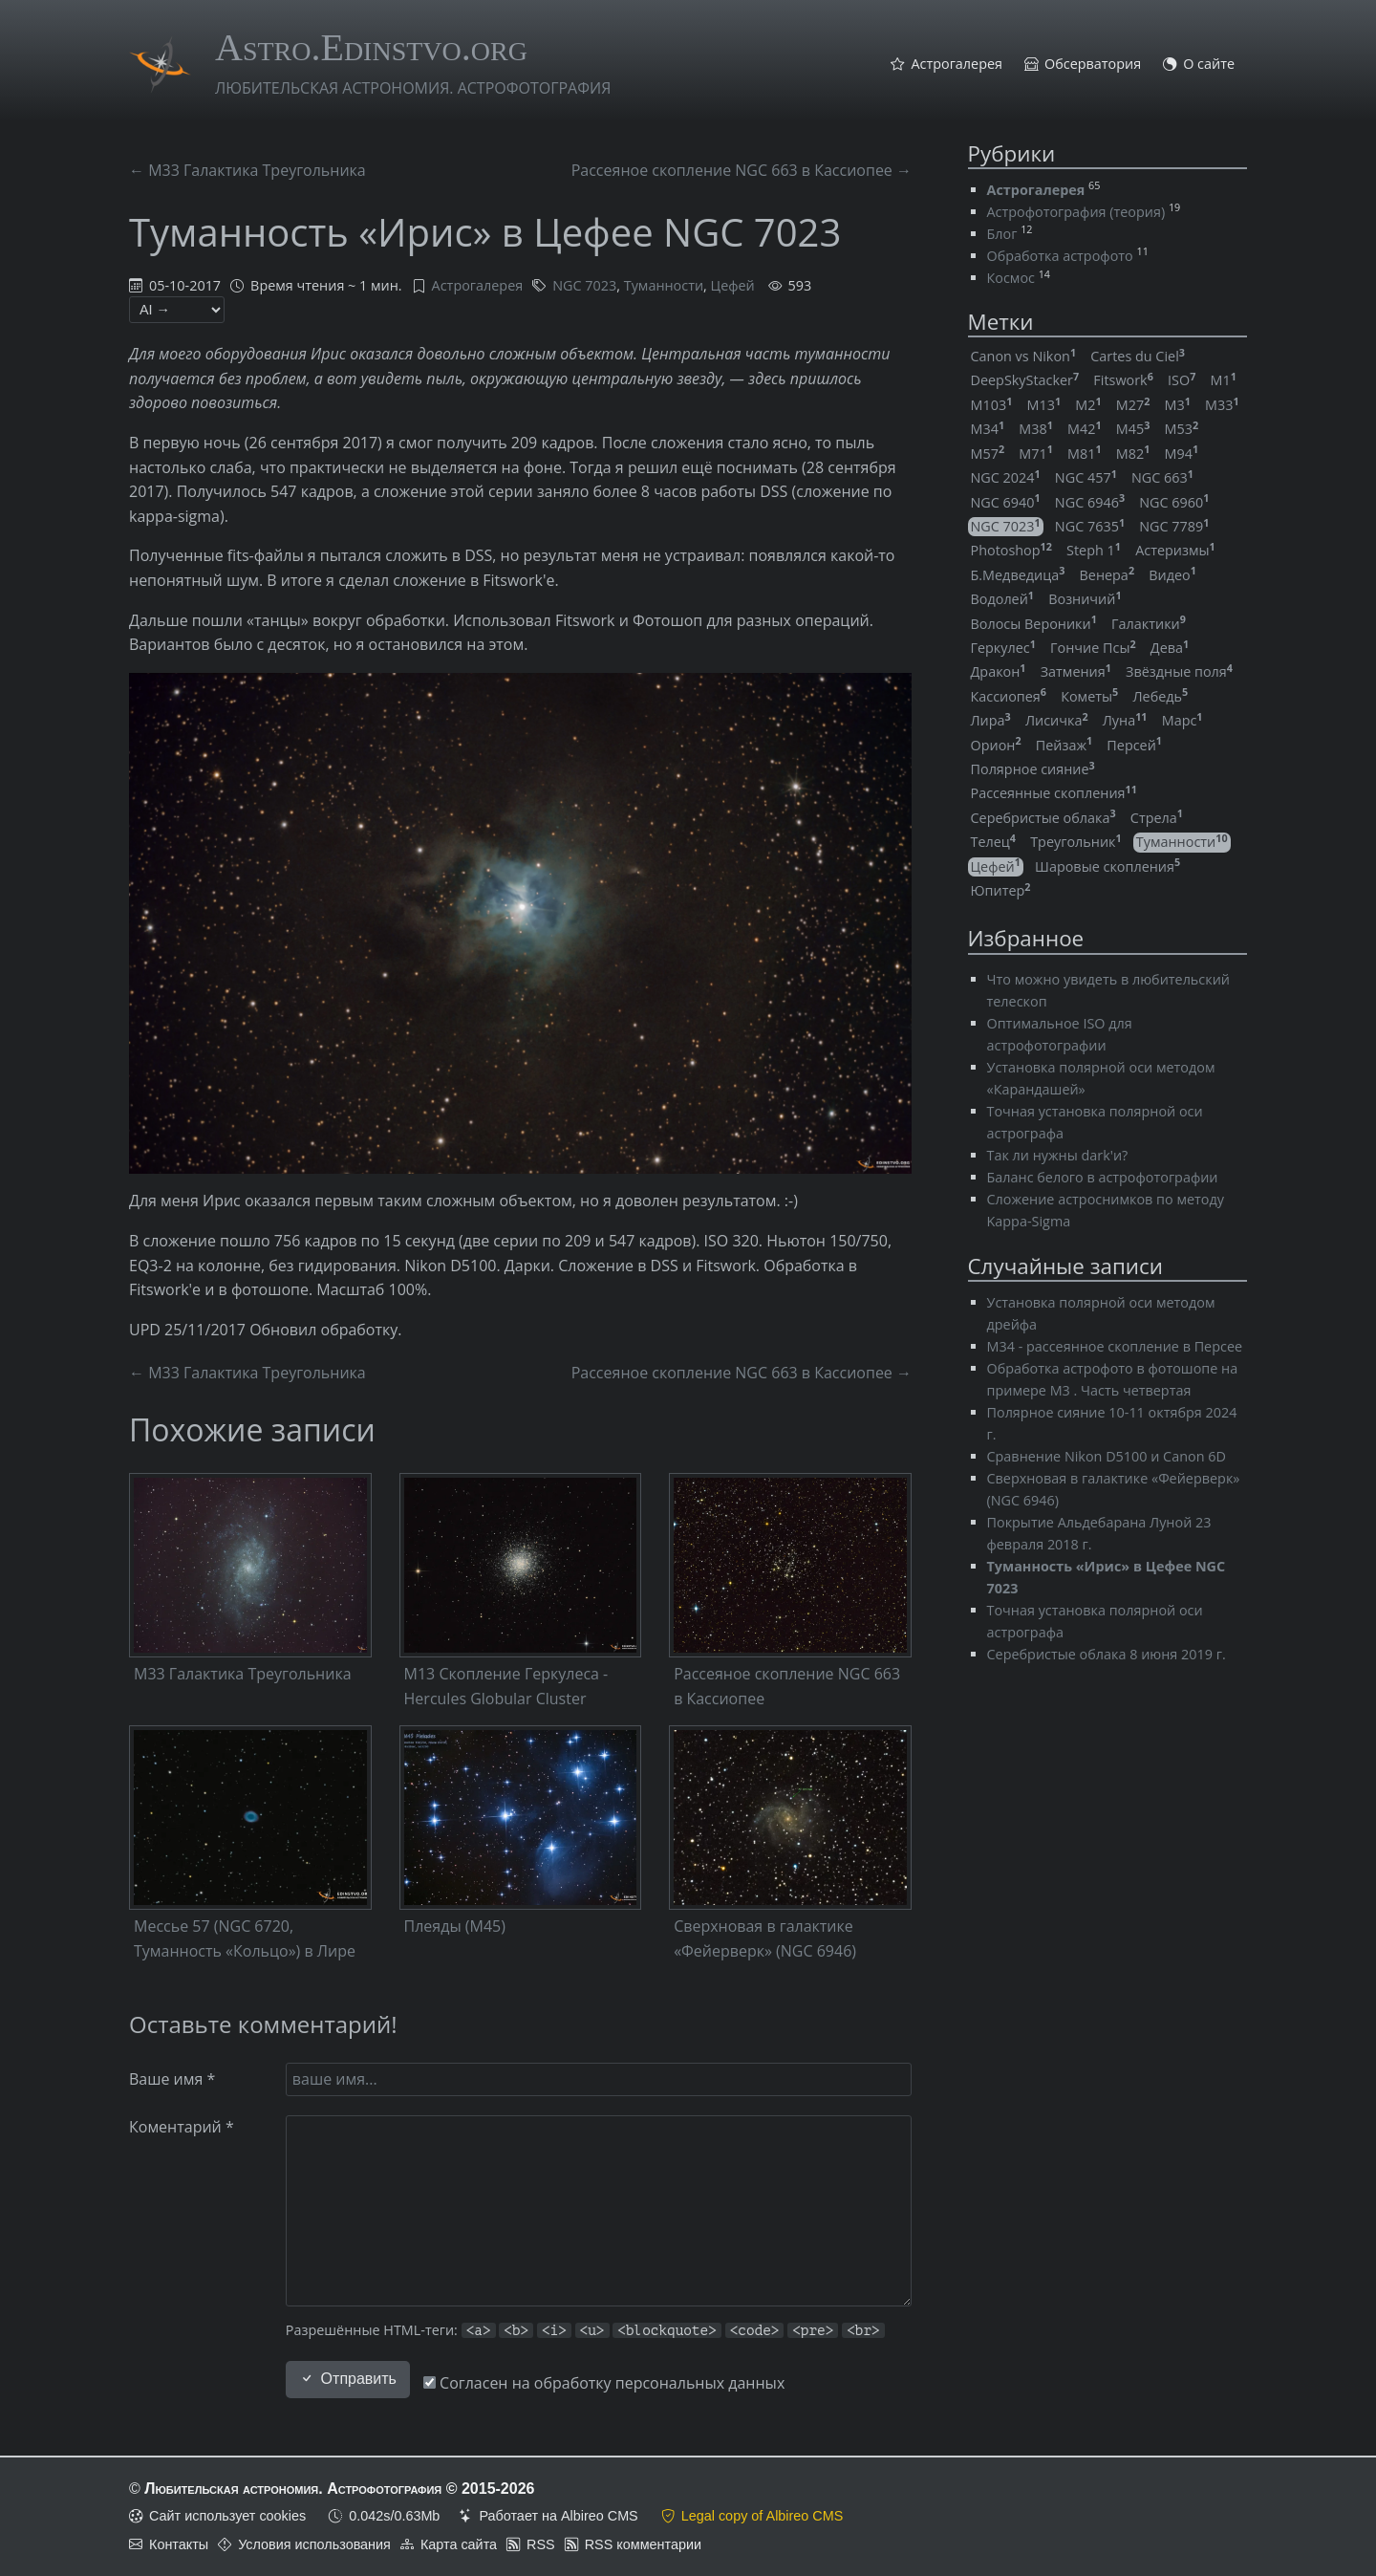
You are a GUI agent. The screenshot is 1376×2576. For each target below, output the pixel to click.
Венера (1107, 575)
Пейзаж (1064, 745)
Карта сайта (458, 2544)
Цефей (733, 285)
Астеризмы (1175, 550)
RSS (541, 2544)
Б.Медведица (1018, 575)
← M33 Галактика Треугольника (247, 170)
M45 (1133, 429)
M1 (1223, 380)
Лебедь (1160, 696)
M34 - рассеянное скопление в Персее (1115, 1346)
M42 (1084, 429)
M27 (1133, 405)
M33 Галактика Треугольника (243, 1673)
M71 (1036, 453)
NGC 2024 (1006, 477)
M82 (1133, 453)
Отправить (348, 2378)
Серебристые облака (1043, 818)
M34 (988, 429)
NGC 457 (1086, 477)
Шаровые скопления (1107, 866)
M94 (1182, 453)
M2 (1088, 405)
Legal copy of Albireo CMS (762, 2515)
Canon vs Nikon (1024, 356)
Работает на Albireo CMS (558, 2515)
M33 (1222, 405)
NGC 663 (1162, 477)
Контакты (178, 2544)
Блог (1002, 234)
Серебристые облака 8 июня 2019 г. (1106, 1654)
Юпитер (1001, 890)
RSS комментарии (643, 2544)
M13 (1043, 405)
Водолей (1003, 599)
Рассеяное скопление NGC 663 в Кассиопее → (741, 170)
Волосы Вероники (1034, 624)
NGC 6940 (1006, 502)
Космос (1011, 278)
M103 (992, 405)
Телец (994, 842)
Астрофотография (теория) (1076, 212)
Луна (1125, 720)
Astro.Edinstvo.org (371, 47)
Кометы (1089, 696)
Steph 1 (1093, 550)
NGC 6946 (1090, 502)
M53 (1182, 429)
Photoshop (1011, 550)
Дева (1169, 648)
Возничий (1084, 599)
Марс (1182, 720)
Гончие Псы (1093, 648)
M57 (988, 453)
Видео (1172, 575)
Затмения (1076, 671)
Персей (1134, 745)
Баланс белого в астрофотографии (1102, 1177)
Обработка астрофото (1060, 256)
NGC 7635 (1090, 526)
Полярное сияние (1033, 769)
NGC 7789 (1174, 526)
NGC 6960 (1174, 502)
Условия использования (314, 2544)
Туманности (663, 285)
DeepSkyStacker (1025, 380)
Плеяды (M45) (454, 1926)
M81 (1084, 453)
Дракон (998, 671)
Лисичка (1056, 720)
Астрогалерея (956, 64)
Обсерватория (1092, 64)
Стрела (1156, 818)
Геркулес (1003, 648)
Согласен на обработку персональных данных (604, 2382)
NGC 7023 (584, 285)
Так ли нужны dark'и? (1058, 1155)
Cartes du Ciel (1137, 356)
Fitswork (1123, 380)
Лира (991, 720)
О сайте (1209, 64)
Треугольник (1075, 842)
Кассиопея (1009, 696)
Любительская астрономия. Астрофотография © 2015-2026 (339, 2488)
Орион (996, 745)
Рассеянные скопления (1054, 793)
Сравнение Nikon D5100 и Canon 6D (1106, 1456)
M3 (1178, 405)
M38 (1036, 429)
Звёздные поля (1179, 671)
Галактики (1148, 624)
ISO (1181, 380)
